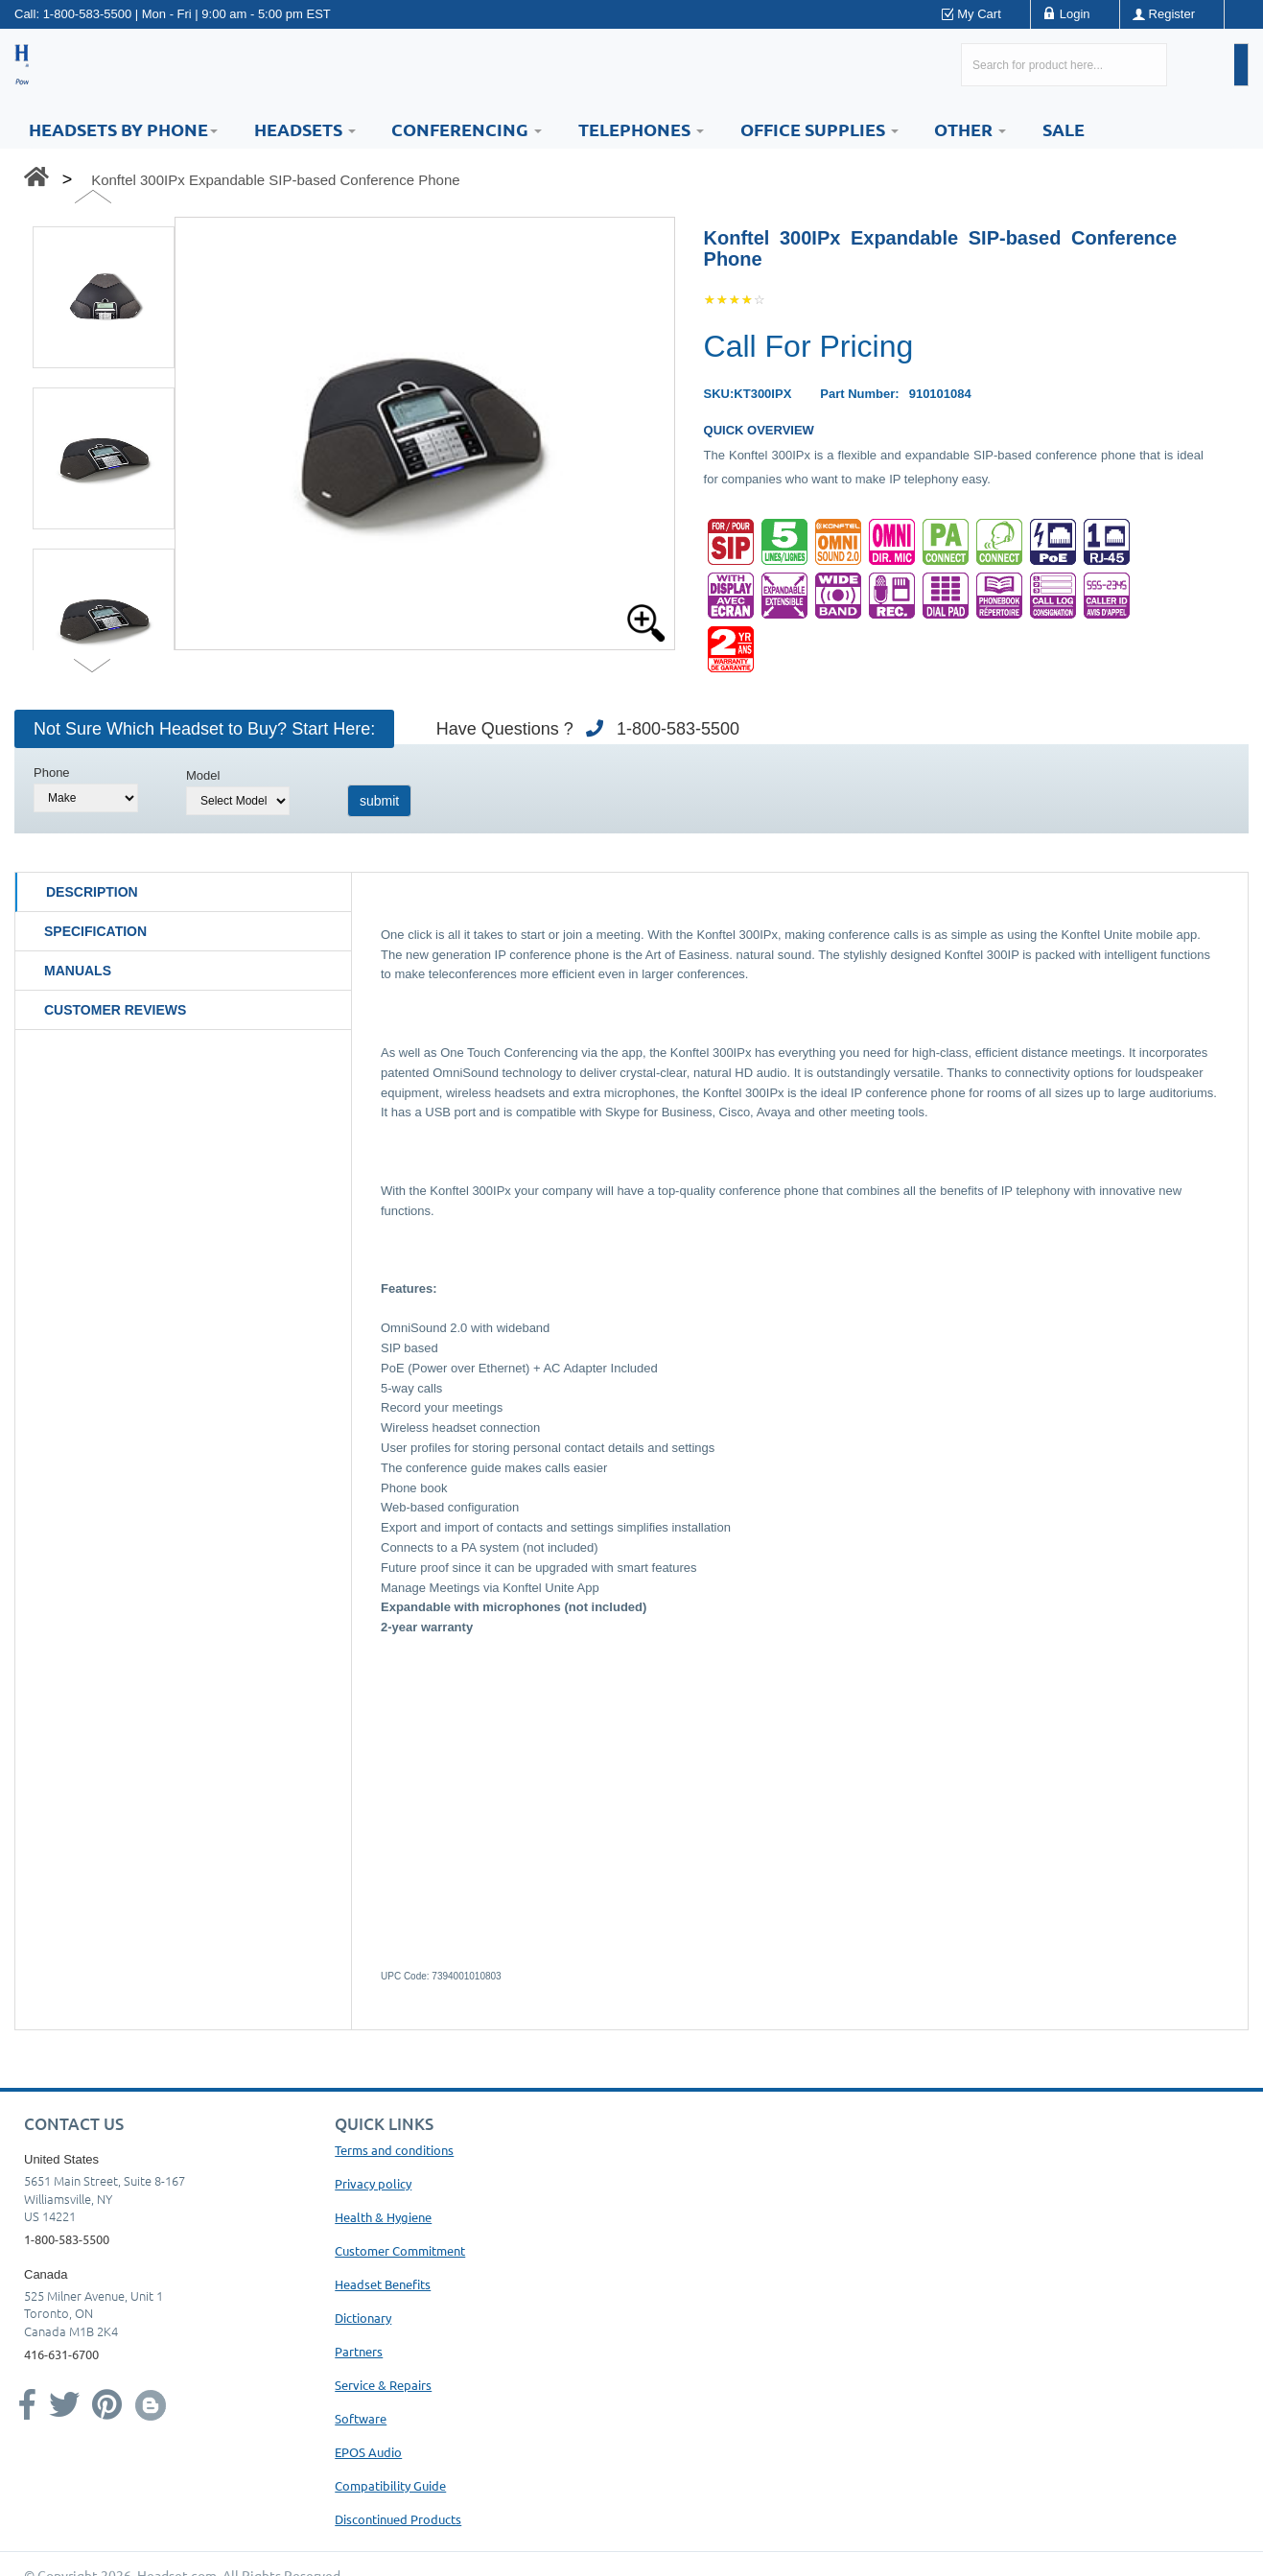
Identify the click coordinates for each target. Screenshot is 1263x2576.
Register (1172, 14)
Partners (359, 2351)
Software (360, 2418)
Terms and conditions (394, 2150)
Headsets (305, 129)
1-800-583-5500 (87, 14)
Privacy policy (373, 2183)
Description (92, 892)
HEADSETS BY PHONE (123, 129)
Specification (95, 931)
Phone (52, 772)
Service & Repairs (383, 2385)
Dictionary (363, 2317)
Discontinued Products (398, 2519)
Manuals (77, 970)
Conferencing (466, 129)
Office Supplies (819, 129)
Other (970, 129)
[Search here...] (1064, 64)
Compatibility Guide (390, 2485)
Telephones (641, 129)
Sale (1063, 129)
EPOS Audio (368, 2452)
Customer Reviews (115, 1010)
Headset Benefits (383, 2284)
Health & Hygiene (383, 2217)
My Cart (979, 14)
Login (1075, 14)
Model (203, 775)
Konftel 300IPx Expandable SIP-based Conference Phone (275, 180)
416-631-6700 (61, 2354)
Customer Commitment (400, 2250)
